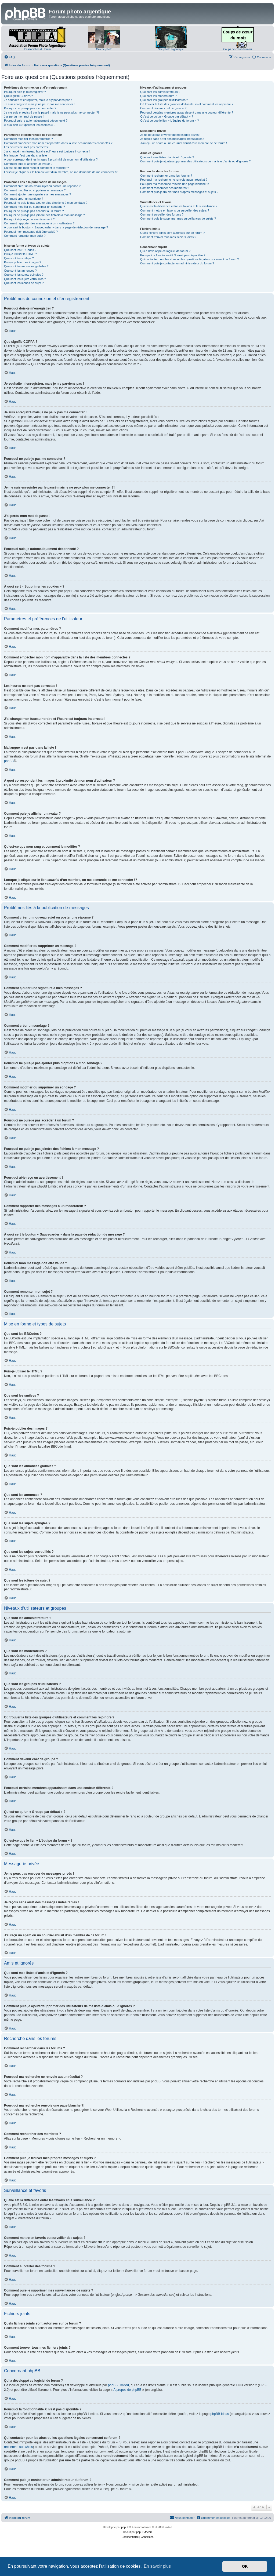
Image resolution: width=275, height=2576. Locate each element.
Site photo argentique (171, 49)
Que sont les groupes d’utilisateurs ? (164, 99)
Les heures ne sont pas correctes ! (26, 147)
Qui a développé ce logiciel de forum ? (165, 251)
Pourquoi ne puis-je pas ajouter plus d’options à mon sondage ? (46, 202)
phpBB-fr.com (144, 2532)
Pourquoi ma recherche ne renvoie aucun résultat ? (173, 179)
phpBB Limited (118, 2385)
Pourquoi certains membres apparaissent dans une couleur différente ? (186, 112)
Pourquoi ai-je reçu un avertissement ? (29, 219)
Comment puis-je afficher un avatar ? (28, 163)
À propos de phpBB (127, 2390)
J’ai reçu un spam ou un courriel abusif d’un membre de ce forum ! (183, 143)
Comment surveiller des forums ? (161, 214)
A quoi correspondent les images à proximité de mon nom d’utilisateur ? (51, 159)
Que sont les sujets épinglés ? (24, 274)
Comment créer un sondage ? (23, 198)
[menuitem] (9, 57)
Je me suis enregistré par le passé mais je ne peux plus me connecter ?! (51, 112)
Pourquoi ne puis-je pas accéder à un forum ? (34, 211)
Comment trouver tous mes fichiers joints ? (168, 237)
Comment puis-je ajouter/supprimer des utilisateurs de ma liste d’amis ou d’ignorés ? (195, 161)
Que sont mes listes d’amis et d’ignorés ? (167, 157)
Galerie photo (104, 49)
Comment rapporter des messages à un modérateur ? (39, 223)
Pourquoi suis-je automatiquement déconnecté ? (35, 120)
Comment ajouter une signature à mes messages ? (37, 194)
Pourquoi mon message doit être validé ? (31, 231)
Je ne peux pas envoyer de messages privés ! (170, 134)
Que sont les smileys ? (19, 258)
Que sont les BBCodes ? (20, 250)
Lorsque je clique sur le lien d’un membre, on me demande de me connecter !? (61, 172)
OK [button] (245, 2566)
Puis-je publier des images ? (22, 262)
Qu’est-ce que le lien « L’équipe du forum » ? (169, 120)
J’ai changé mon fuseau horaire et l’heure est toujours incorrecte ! (47, 151)
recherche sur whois (18, 2447)
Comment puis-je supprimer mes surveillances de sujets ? (178, 218)
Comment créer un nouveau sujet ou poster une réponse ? (42, 186)
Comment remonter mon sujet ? (25, 235)
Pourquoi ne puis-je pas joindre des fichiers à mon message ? (44, 215)
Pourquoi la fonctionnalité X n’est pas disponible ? (172, 255)
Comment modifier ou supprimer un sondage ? (34, 206)
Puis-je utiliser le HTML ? (20, 254)
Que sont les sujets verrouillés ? (25, 278)
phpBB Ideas (219, 2414)
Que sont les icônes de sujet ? (24, 283)
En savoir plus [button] (157, 2566)
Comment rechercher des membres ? (164, 188)
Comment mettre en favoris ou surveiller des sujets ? (174, 210)
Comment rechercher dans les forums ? (166, 175)
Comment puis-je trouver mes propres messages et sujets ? (179, 192)
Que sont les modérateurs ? (158, 95)
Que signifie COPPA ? (18, 95)
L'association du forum (37, 49)
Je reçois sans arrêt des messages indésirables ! (172, 138)
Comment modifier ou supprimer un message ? (35, 190)
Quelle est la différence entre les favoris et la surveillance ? (178, 206)
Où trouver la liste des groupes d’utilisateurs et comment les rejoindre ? (186, 104)
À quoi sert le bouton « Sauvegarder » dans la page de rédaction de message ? (56, 227)
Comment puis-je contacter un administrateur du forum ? (177, 263)
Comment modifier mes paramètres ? (28, 138)
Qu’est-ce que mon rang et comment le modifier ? (36, 167)
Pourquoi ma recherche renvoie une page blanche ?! (174, 183)
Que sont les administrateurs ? (160, 91)
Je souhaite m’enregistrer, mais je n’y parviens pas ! (38, 99)
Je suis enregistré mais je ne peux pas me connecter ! (39, 104)
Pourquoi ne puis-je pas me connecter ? (30, 108)
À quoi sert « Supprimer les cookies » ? (29, 124)
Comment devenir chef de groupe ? (163, 108)
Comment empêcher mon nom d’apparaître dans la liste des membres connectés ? (58, 143)
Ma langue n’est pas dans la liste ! (26, 155)
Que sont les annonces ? (20, 270)
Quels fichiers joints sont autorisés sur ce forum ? (172, 232)
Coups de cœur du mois (237, 49)
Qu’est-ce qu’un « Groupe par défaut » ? (166, 116)
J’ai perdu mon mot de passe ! (24, 116)
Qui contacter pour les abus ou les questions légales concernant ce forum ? (189, 259)
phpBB (9, 761)
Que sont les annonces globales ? (26, 266)
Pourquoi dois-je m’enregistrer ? (25, 91)
